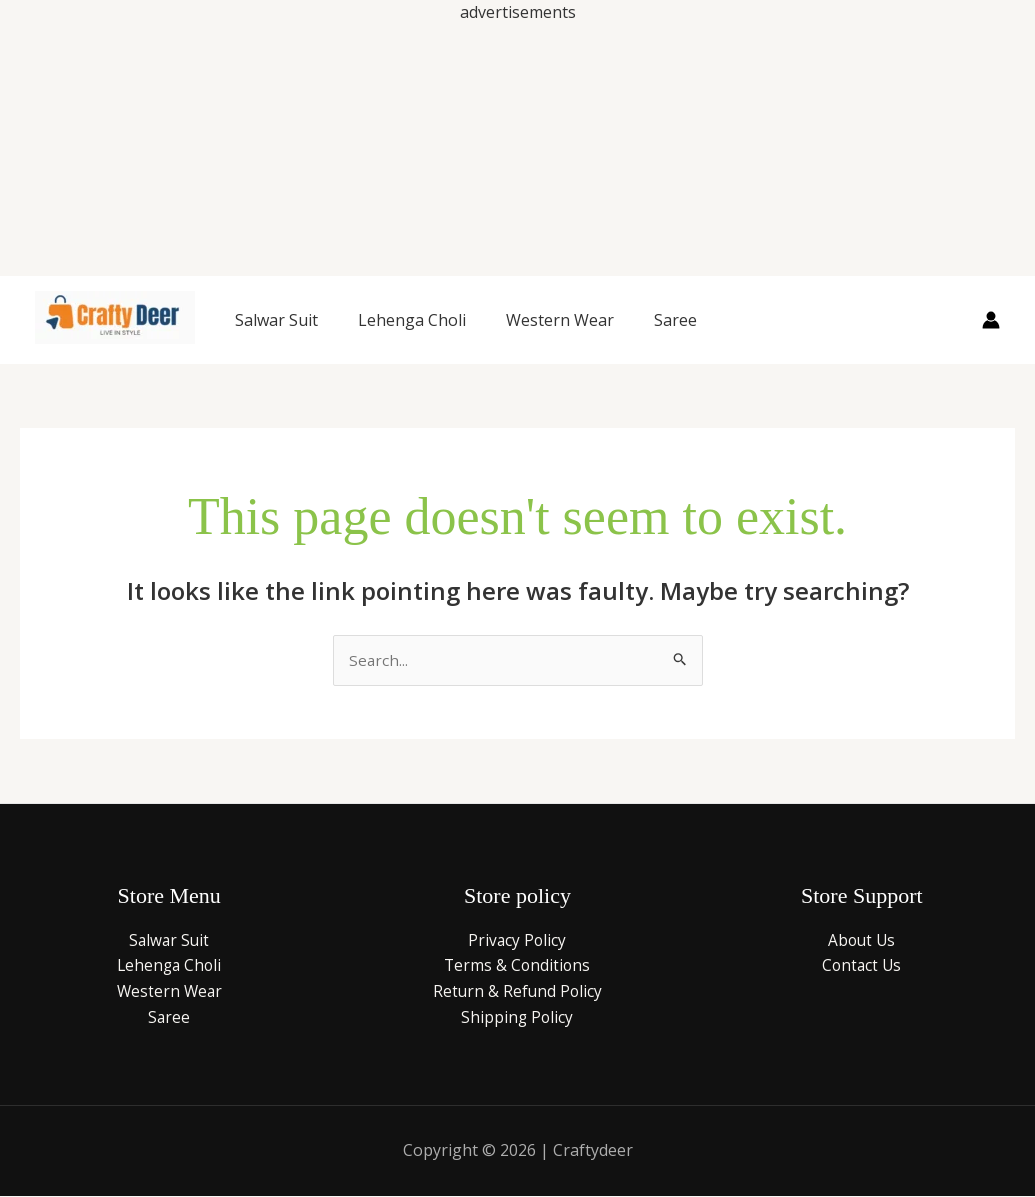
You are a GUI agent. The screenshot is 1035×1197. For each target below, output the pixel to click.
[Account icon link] (991, 320)
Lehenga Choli (412, 320)
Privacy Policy (517, 941)
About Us (862, 941)
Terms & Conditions (517, 966)
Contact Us (862, 966)
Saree (675, 320)
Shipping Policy (517, 1018)
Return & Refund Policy (517, 992)
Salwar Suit (276, 320)
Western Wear (560, 320)
